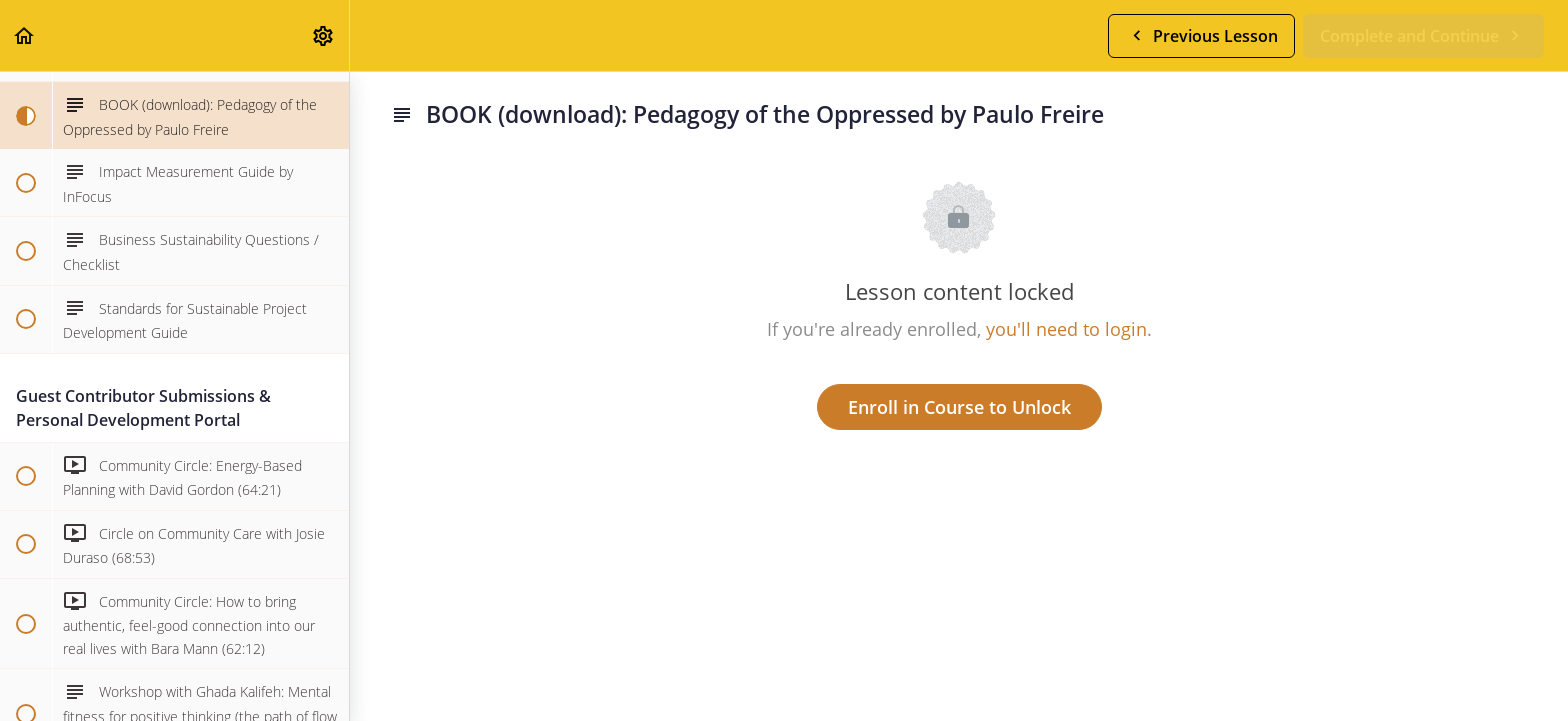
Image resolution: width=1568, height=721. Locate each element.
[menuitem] (324, 35)
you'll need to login (1066, 329)
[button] (25, 35)
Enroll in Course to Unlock (959, 407)
